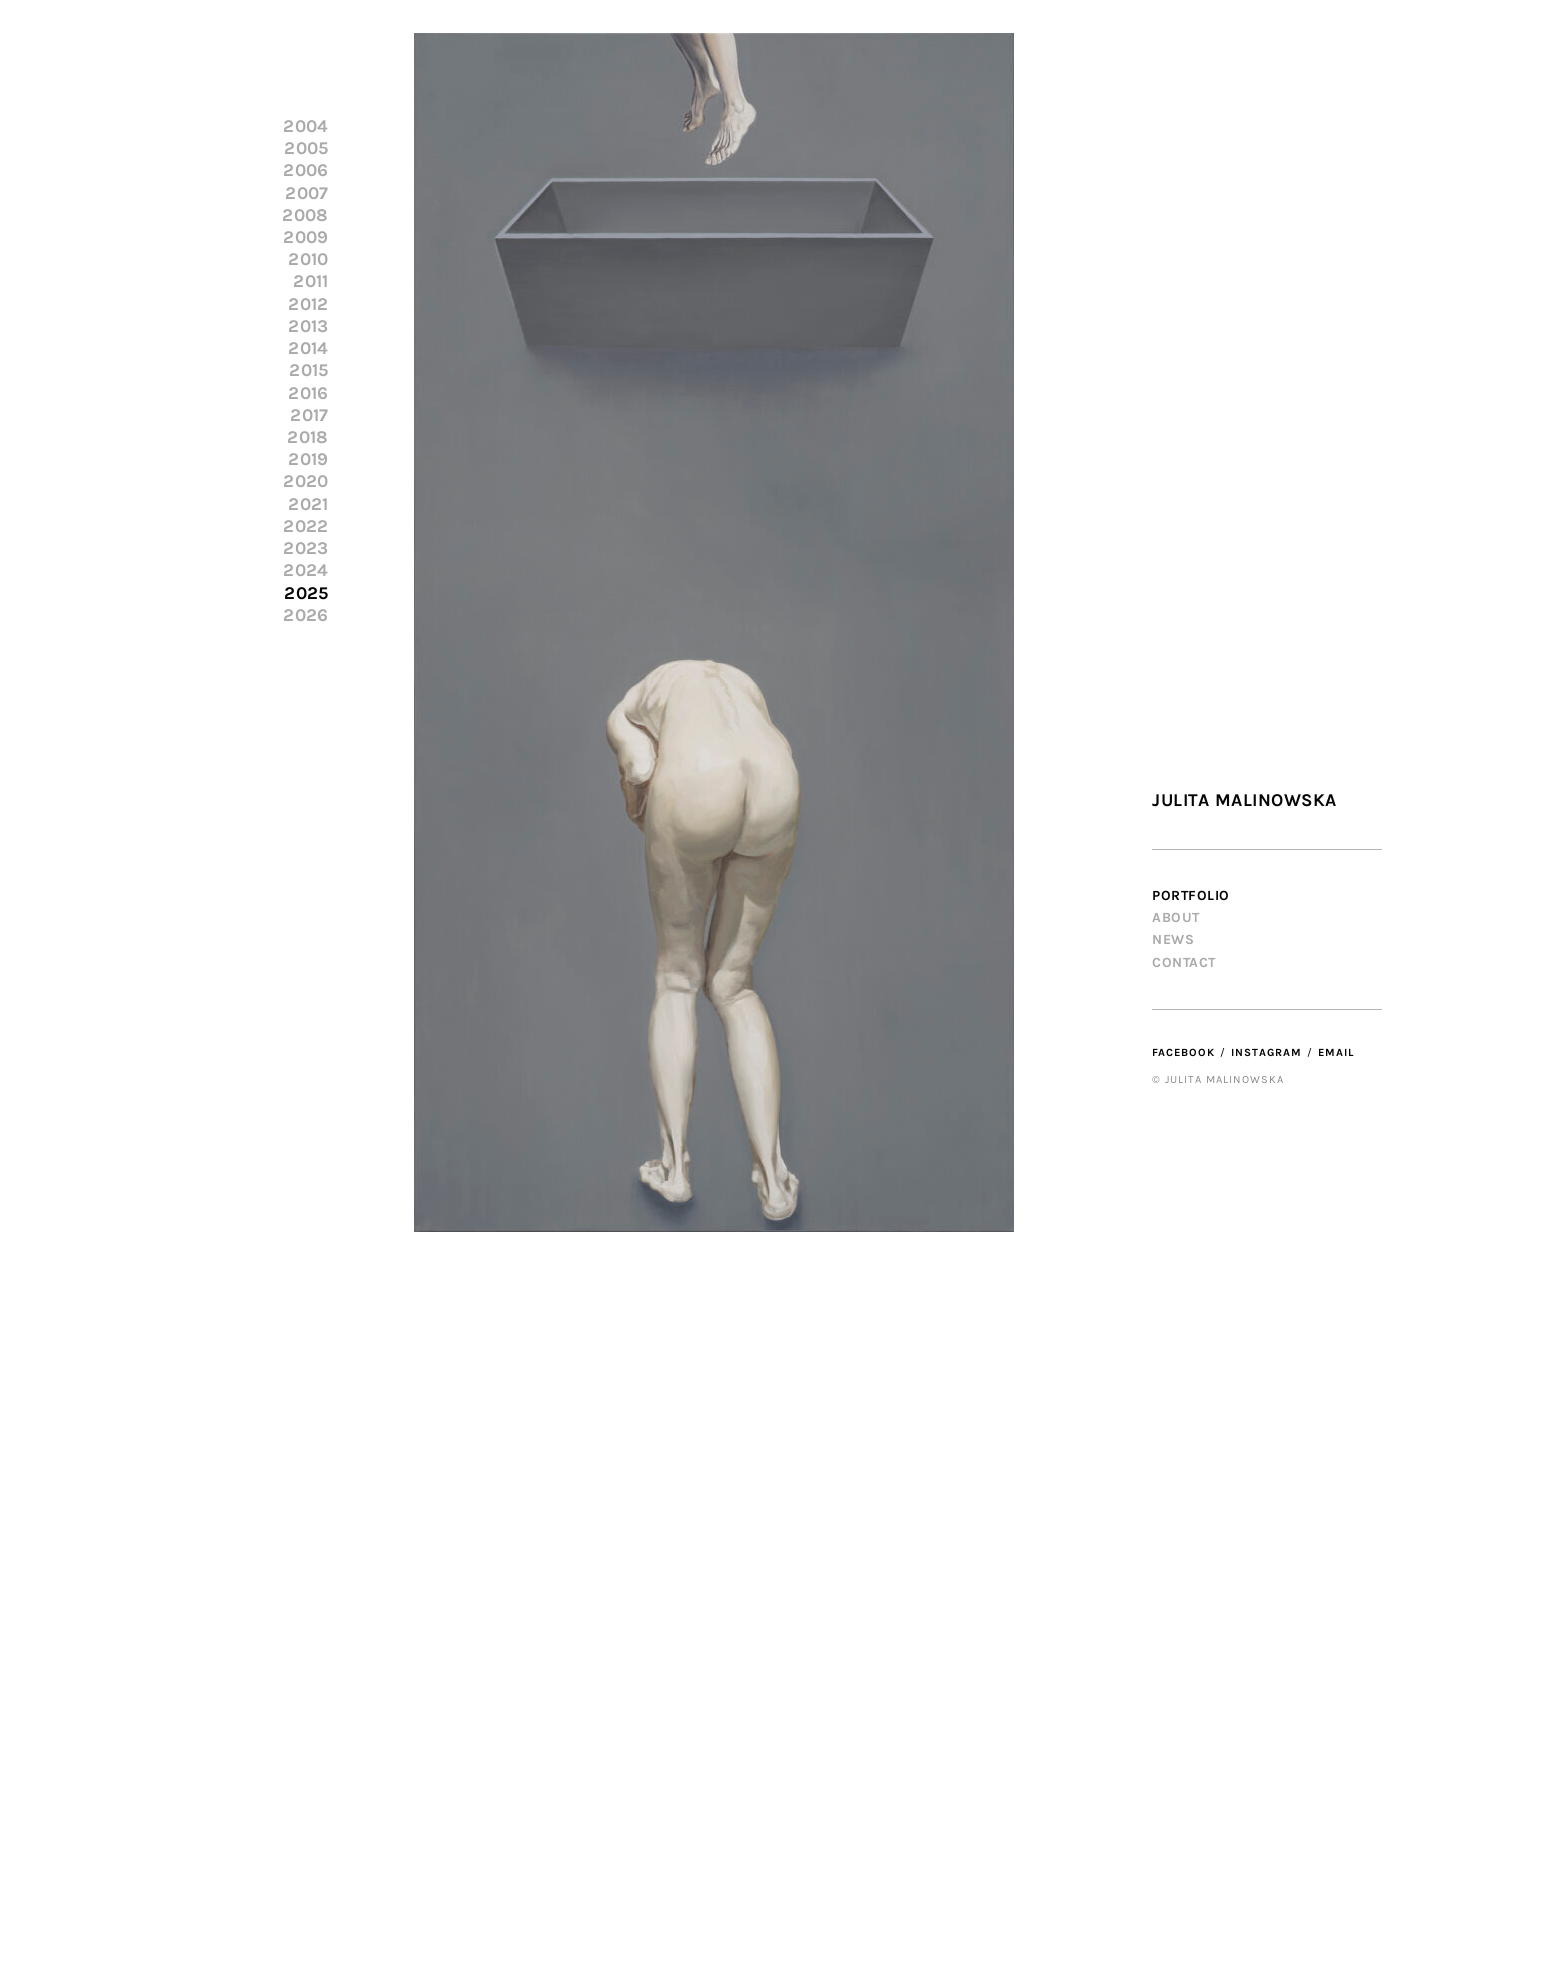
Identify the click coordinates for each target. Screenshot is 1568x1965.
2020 (305, 481)
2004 (305, 126)
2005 (306, 148)
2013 (308, 326)
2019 (308, 459)
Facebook (1183, 1052)
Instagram (1266, 1052)
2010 (308, 259)
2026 (305, 615)
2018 (307, 437)
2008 (305, 215)
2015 (308, 370)
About (1176, 917)
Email (1336, 1052)
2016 (308, 393)
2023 (305, 548)
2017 (309, 415)
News (1173, 939)
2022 (305, 526)
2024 (305, 570)
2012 (308, 304)
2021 (308, 504)
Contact (1184, 962)
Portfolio (1191, 895)
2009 (305, 237)
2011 (310, 281)
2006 (305, 170)
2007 (306, 193)
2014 (308, 348)
